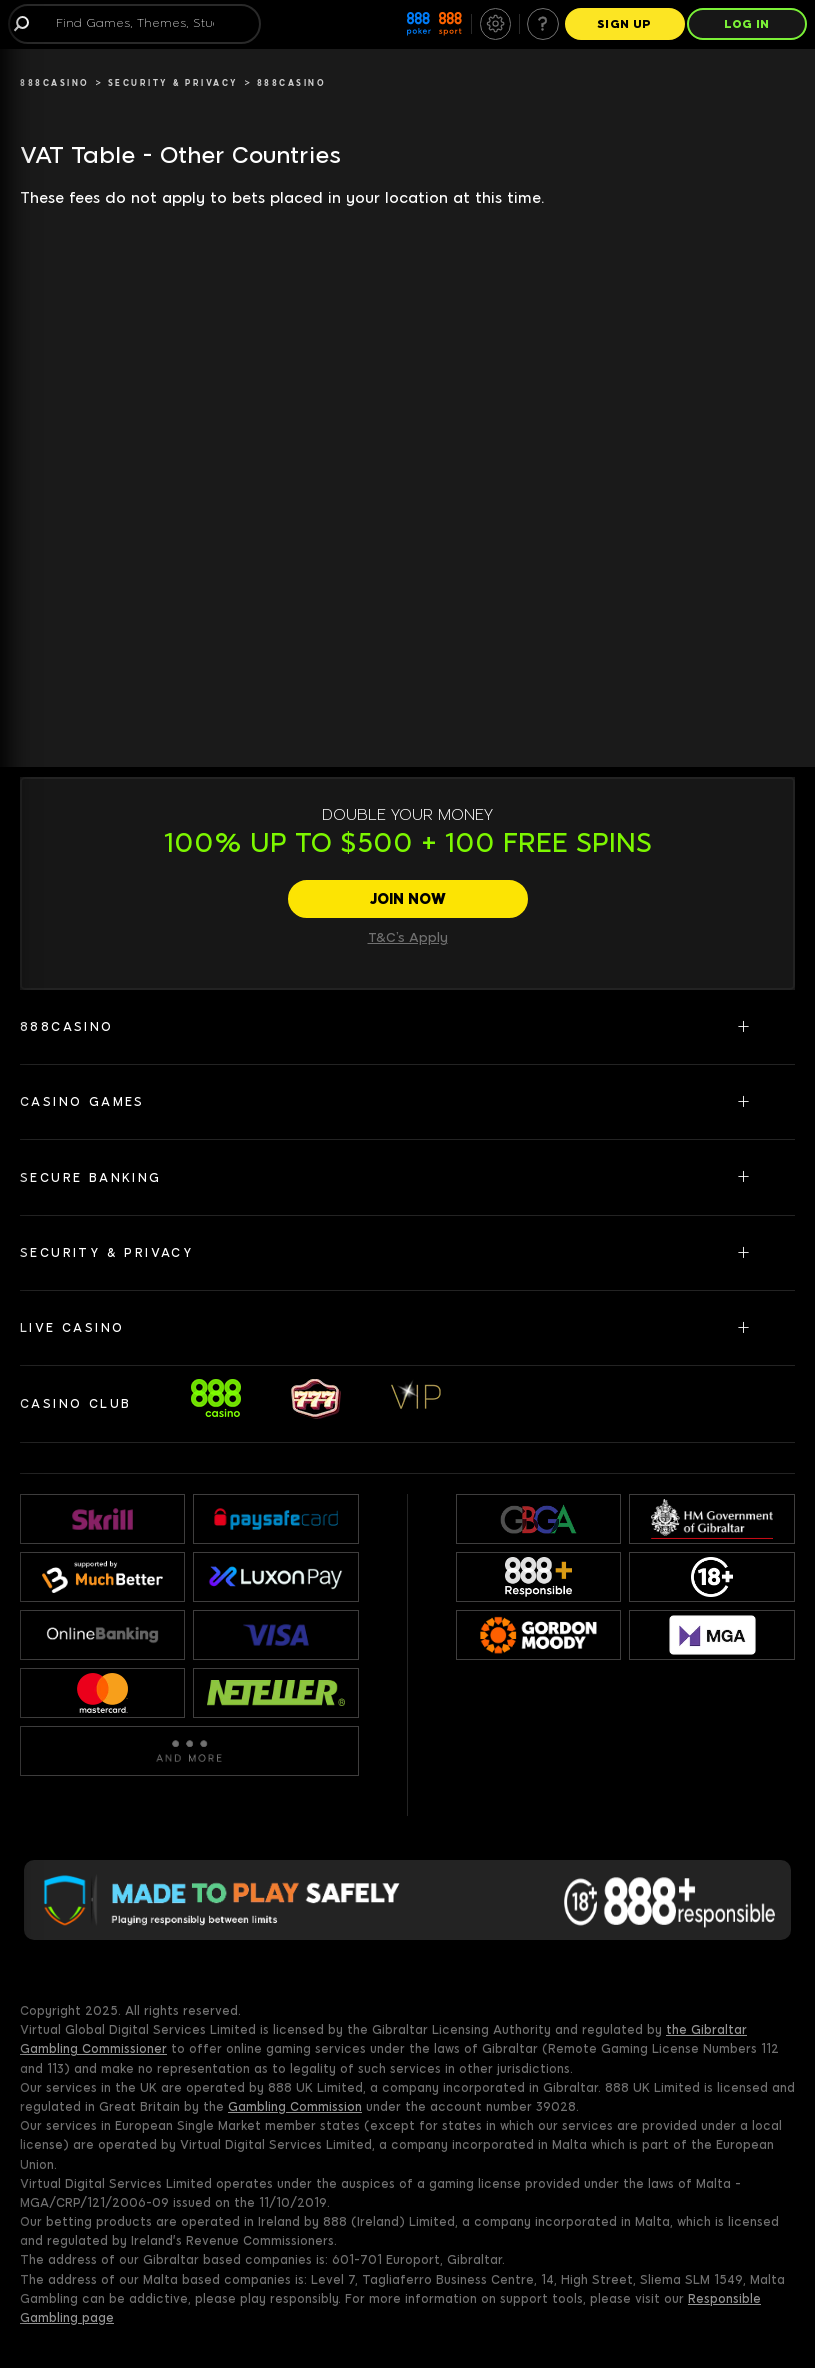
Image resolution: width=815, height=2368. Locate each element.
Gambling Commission (295, 2107)
